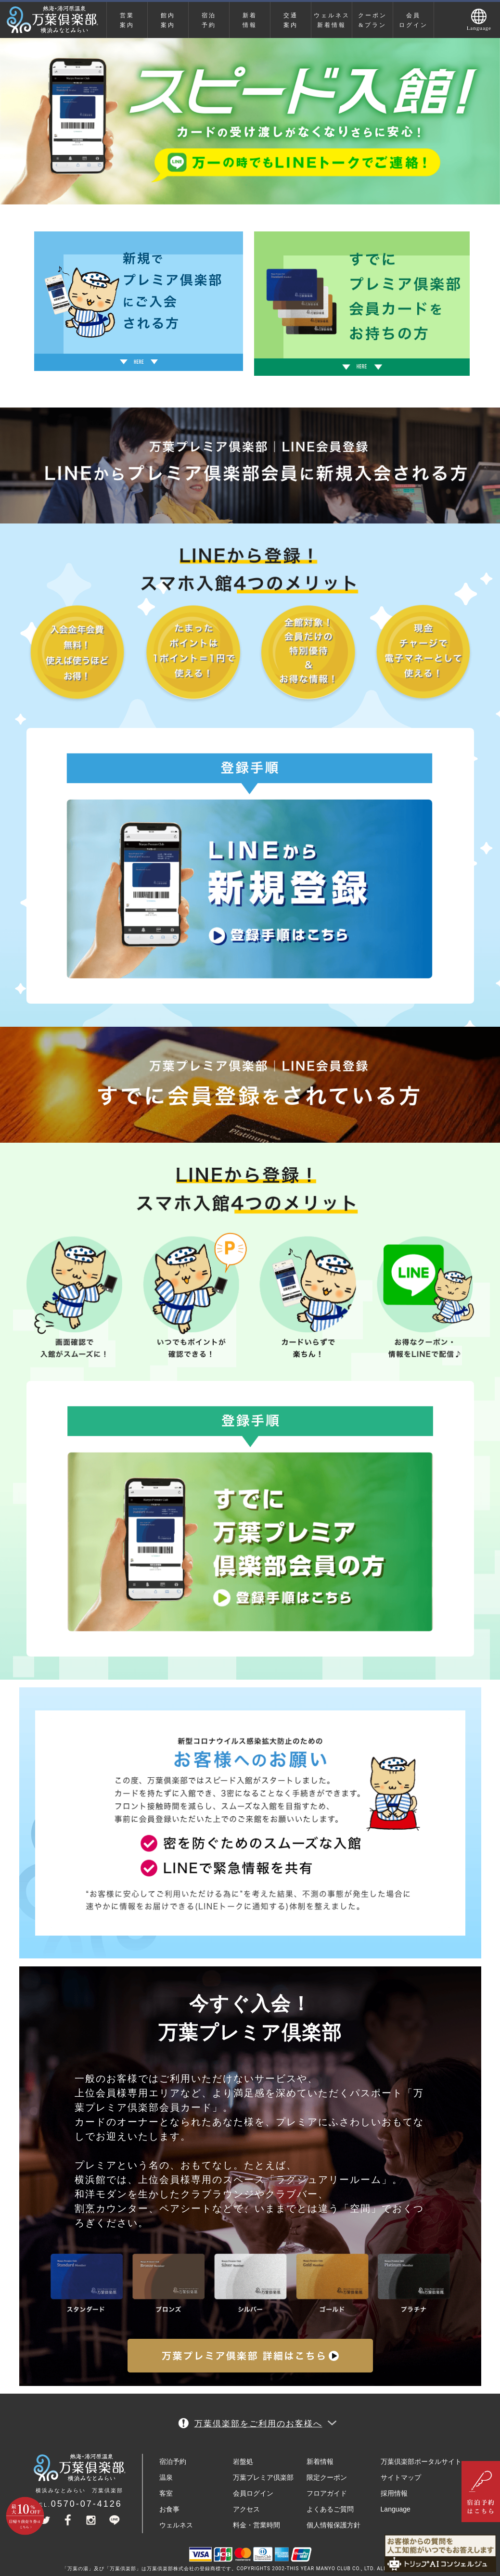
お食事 (169, 2509)
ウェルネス (176, 2525)
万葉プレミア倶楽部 (263, 2477)
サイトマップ (401, 2477)
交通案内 (290, 20)
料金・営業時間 (256, 2525)
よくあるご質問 (330, 2509)
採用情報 (394, 2493)
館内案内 (168, 20)
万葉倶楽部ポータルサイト (421, 2461)
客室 (166, 2493)
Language (395, 2509)
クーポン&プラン (372, 20)
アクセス (246, 2509)
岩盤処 (243, 2461)
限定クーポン (327, 2477)
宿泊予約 (209, 20)
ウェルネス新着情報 (332, 20)
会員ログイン (413, 20)
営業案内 (127, 20)
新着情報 (250, 20)
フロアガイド (327, 2493)
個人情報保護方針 (333, 2525)
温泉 (166, 2477)
